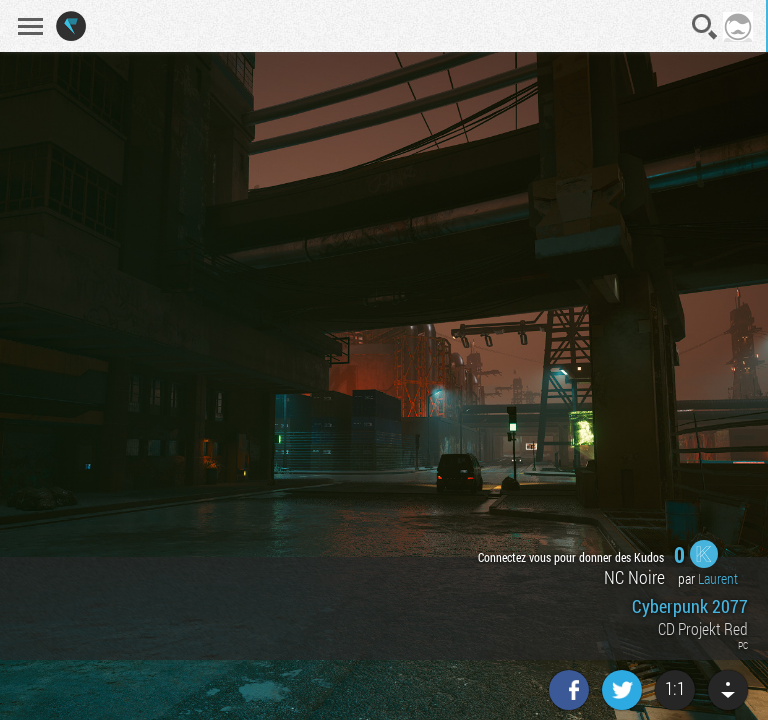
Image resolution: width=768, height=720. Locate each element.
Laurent (718, 578)
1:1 (675, 688)
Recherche (705, 27)
